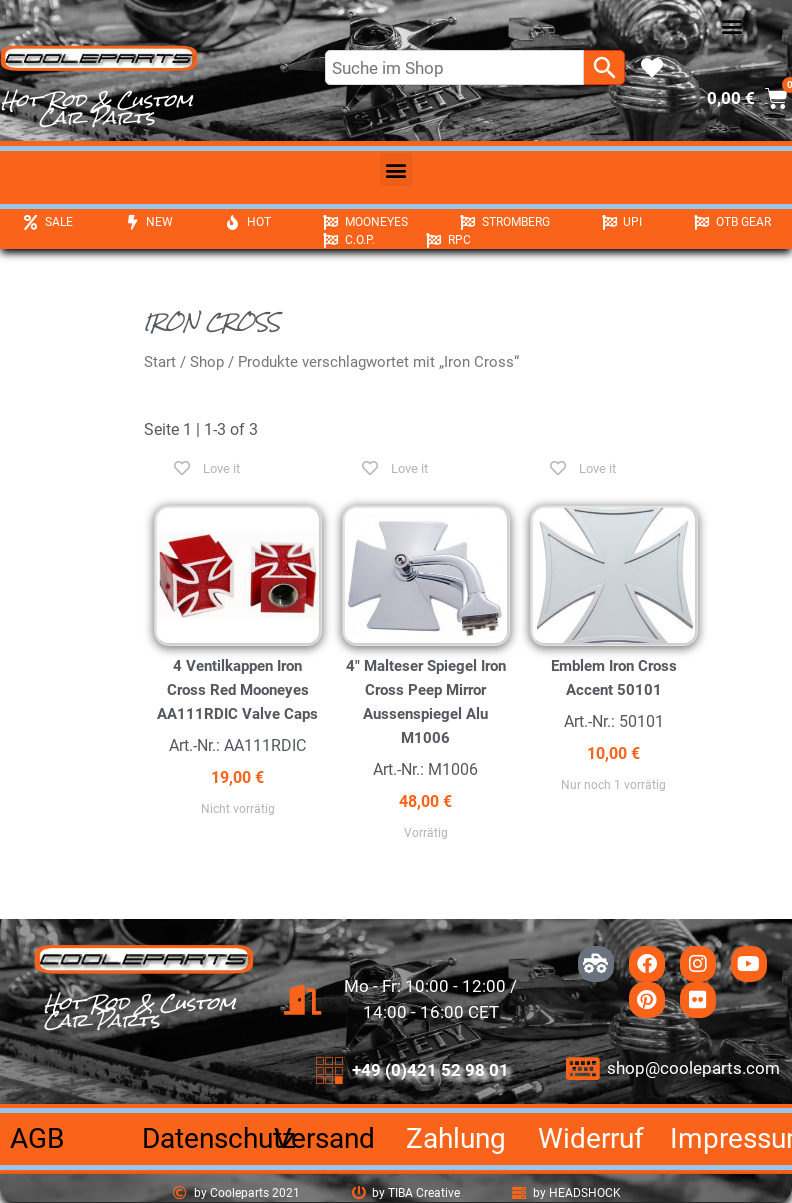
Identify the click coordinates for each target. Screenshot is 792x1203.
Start (160, 362)
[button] (732, 26)
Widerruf (591, 1138)
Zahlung (456, 1138)
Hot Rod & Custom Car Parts (97, 108)
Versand (324, 1138)
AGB (37, 1138)
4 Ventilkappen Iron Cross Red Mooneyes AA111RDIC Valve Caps (237, 690)
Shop (207, 362)
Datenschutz (219, 1138)
